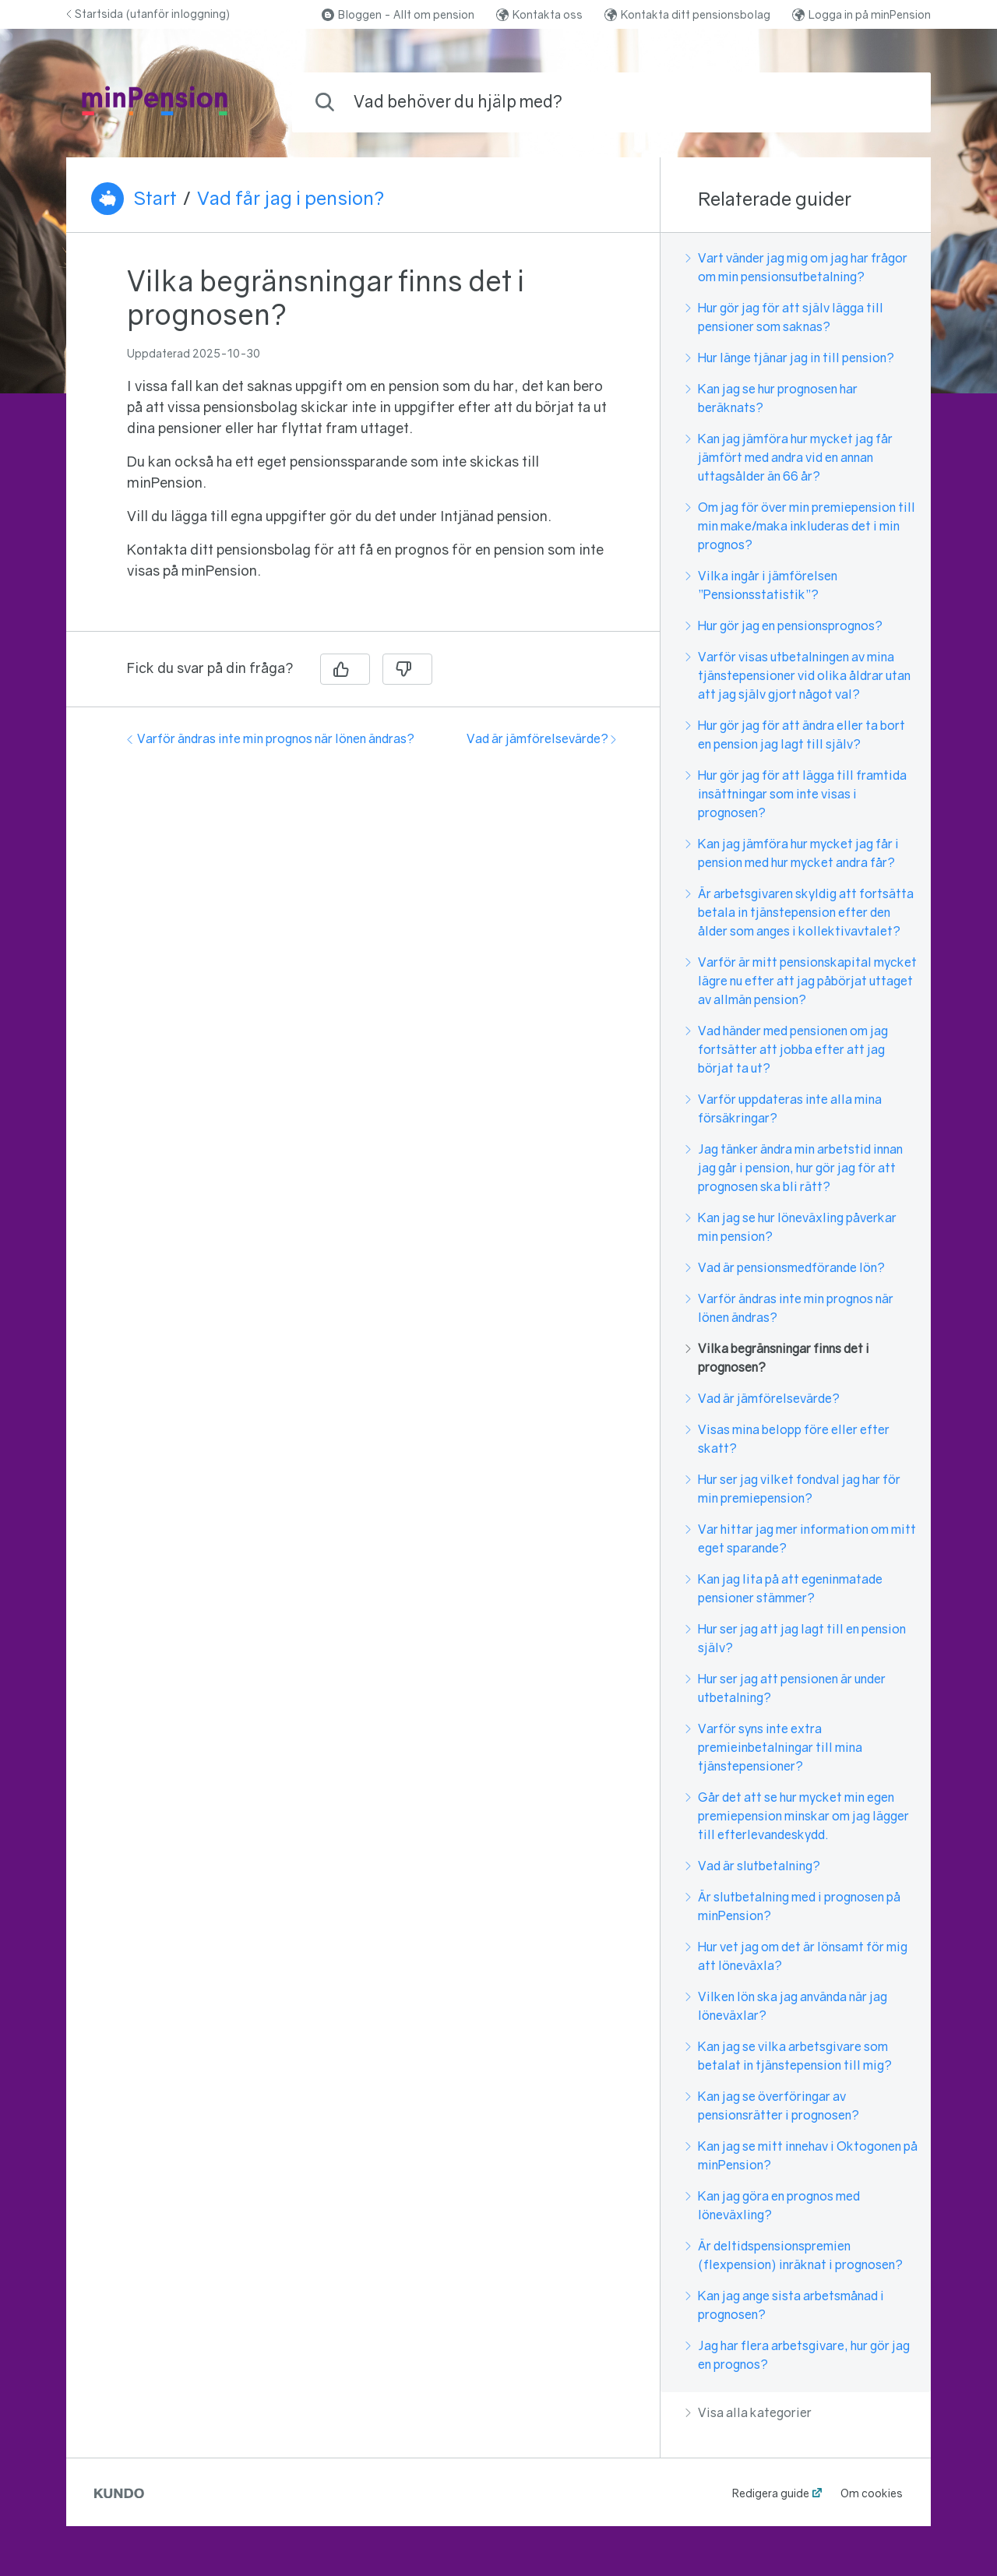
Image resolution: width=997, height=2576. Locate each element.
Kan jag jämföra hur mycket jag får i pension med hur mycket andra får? (792, 853)
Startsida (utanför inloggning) (148, 13)
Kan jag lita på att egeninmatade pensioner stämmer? (784, 1588)
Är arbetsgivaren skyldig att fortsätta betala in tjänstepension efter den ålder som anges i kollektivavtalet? (799, 912)
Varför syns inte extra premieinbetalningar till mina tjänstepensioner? (773, 1747)
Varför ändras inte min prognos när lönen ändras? (270, 738)
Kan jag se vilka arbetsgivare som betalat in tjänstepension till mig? (788, 2056)
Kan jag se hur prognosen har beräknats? (771, 398)
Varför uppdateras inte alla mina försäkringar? (783, 1108)
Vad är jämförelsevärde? (541, 738)
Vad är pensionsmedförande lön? (785, 1267)
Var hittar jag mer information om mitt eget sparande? (800, 1538)
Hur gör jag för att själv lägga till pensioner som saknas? (784, 317)
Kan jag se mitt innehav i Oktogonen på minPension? (801, 2155)
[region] (363, 441)
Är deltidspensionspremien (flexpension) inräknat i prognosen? (794, 2255)
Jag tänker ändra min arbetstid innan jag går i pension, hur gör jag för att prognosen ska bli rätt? (794, 1167)
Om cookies (871, 2493)
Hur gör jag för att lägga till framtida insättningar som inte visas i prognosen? (796, 793)
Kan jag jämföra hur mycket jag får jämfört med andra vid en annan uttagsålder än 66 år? (789, 457)
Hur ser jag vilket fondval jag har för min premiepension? (792, 1488)
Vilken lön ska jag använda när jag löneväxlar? (786, 2006)
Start (155, 198)
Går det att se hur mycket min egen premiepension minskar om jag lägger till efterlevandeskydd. (797, 1815)
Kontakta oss (539, 14)
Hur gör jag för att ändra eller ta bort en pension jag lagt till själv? (795, 734)
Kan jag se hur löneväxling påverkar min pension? (791, 1227)
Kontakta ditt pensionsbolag (687, 14)
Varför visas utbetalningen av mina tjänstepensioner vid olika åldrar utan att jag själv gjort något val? (798, 675)
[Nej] (407, 669)
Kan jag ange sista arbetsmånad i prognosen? (784, 2305)
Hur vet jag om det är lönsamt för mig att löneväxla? (796, 1956)
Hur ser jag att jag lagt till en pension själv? (795, 1638)
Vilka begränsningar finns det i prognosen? (777, 1358)
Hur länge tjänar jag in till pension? (789, 357)
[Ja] (345, 669)
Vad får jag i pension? (290, 198)
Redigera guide (770, 2493)
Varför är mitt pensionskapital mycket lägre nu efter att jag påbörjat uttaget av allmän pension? (801, 980)
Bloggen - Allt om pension (398, 14)
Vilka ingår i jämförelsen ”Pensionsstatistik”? (761, 585)
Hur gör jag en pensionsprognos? (784, 625)
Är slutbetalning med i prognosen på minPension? (792, 1906)
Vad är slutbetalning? (752, 1865)
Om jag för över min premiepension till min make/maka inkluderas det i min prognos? (800, 525)
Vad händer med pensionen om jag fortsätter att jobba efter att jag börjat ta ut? (786, 1049)
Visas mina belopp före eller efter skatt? (787, 1439)
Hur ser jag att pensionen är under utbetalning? (785, 1688)
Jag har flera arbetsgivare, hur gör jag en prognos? (797, 2355)
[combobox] (611, 102)
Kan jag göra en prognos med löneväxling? (772, 2205)
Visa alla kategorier (748, 2412)
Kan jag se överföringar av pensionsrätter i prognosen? (772, 2105)
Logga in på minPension (861, 14)
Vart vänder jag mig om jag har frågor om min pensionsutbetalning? (796, 267)
